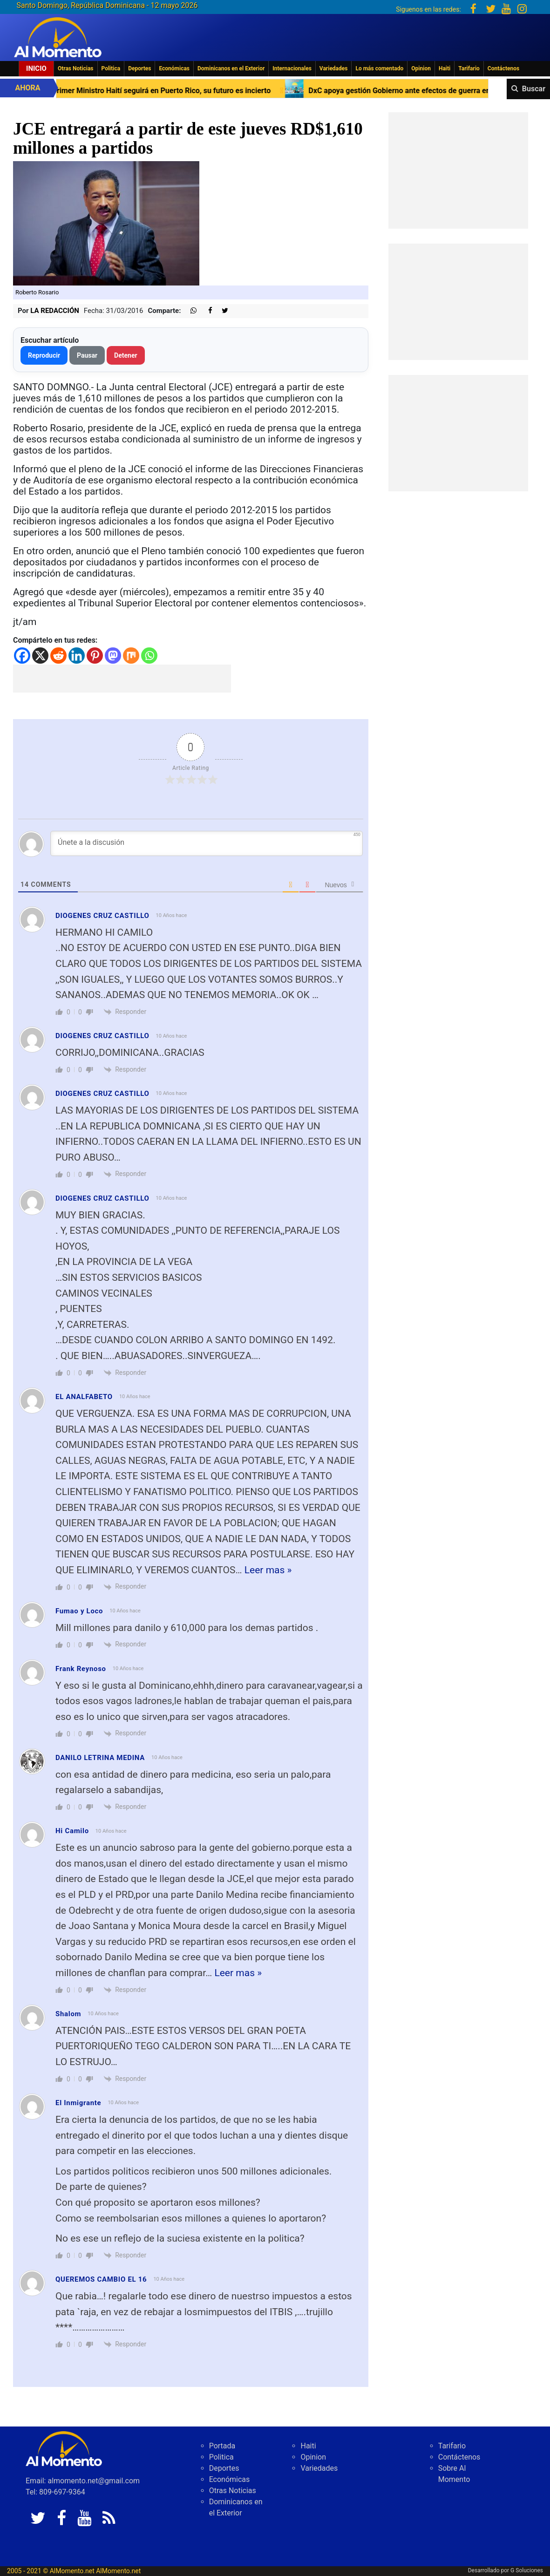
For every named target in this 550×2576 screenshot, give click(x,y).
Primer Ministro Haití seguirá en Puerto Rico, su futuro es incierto (215, 90)
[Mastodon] (113, 655)
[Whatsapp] (149, 655)
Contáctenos (503, 68)
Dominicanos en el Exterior (231, 68)
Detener (125, 355)
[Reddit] (58, 655)
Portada (222, 2445)
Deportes (139, 68)
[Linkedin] (76, 655)
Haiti (444, 68)
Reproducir (44, 355)
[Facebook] (22, 655)
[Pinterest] (95, 655)
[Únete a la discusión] (206, 843)
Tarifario (469, 68)
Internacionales (292, 68)
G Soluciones (526, 2570)
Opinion (421, 68)
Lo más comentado (379, 68)
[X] (40, 655)
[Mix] (131, 655)
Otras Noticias (76, 68)
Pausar (87, 355)
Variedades (333, 68)
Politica (111, 68)
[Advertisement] (122, 679)
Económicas (174, 68)
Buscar (533, 88)
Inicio (36, 68)
